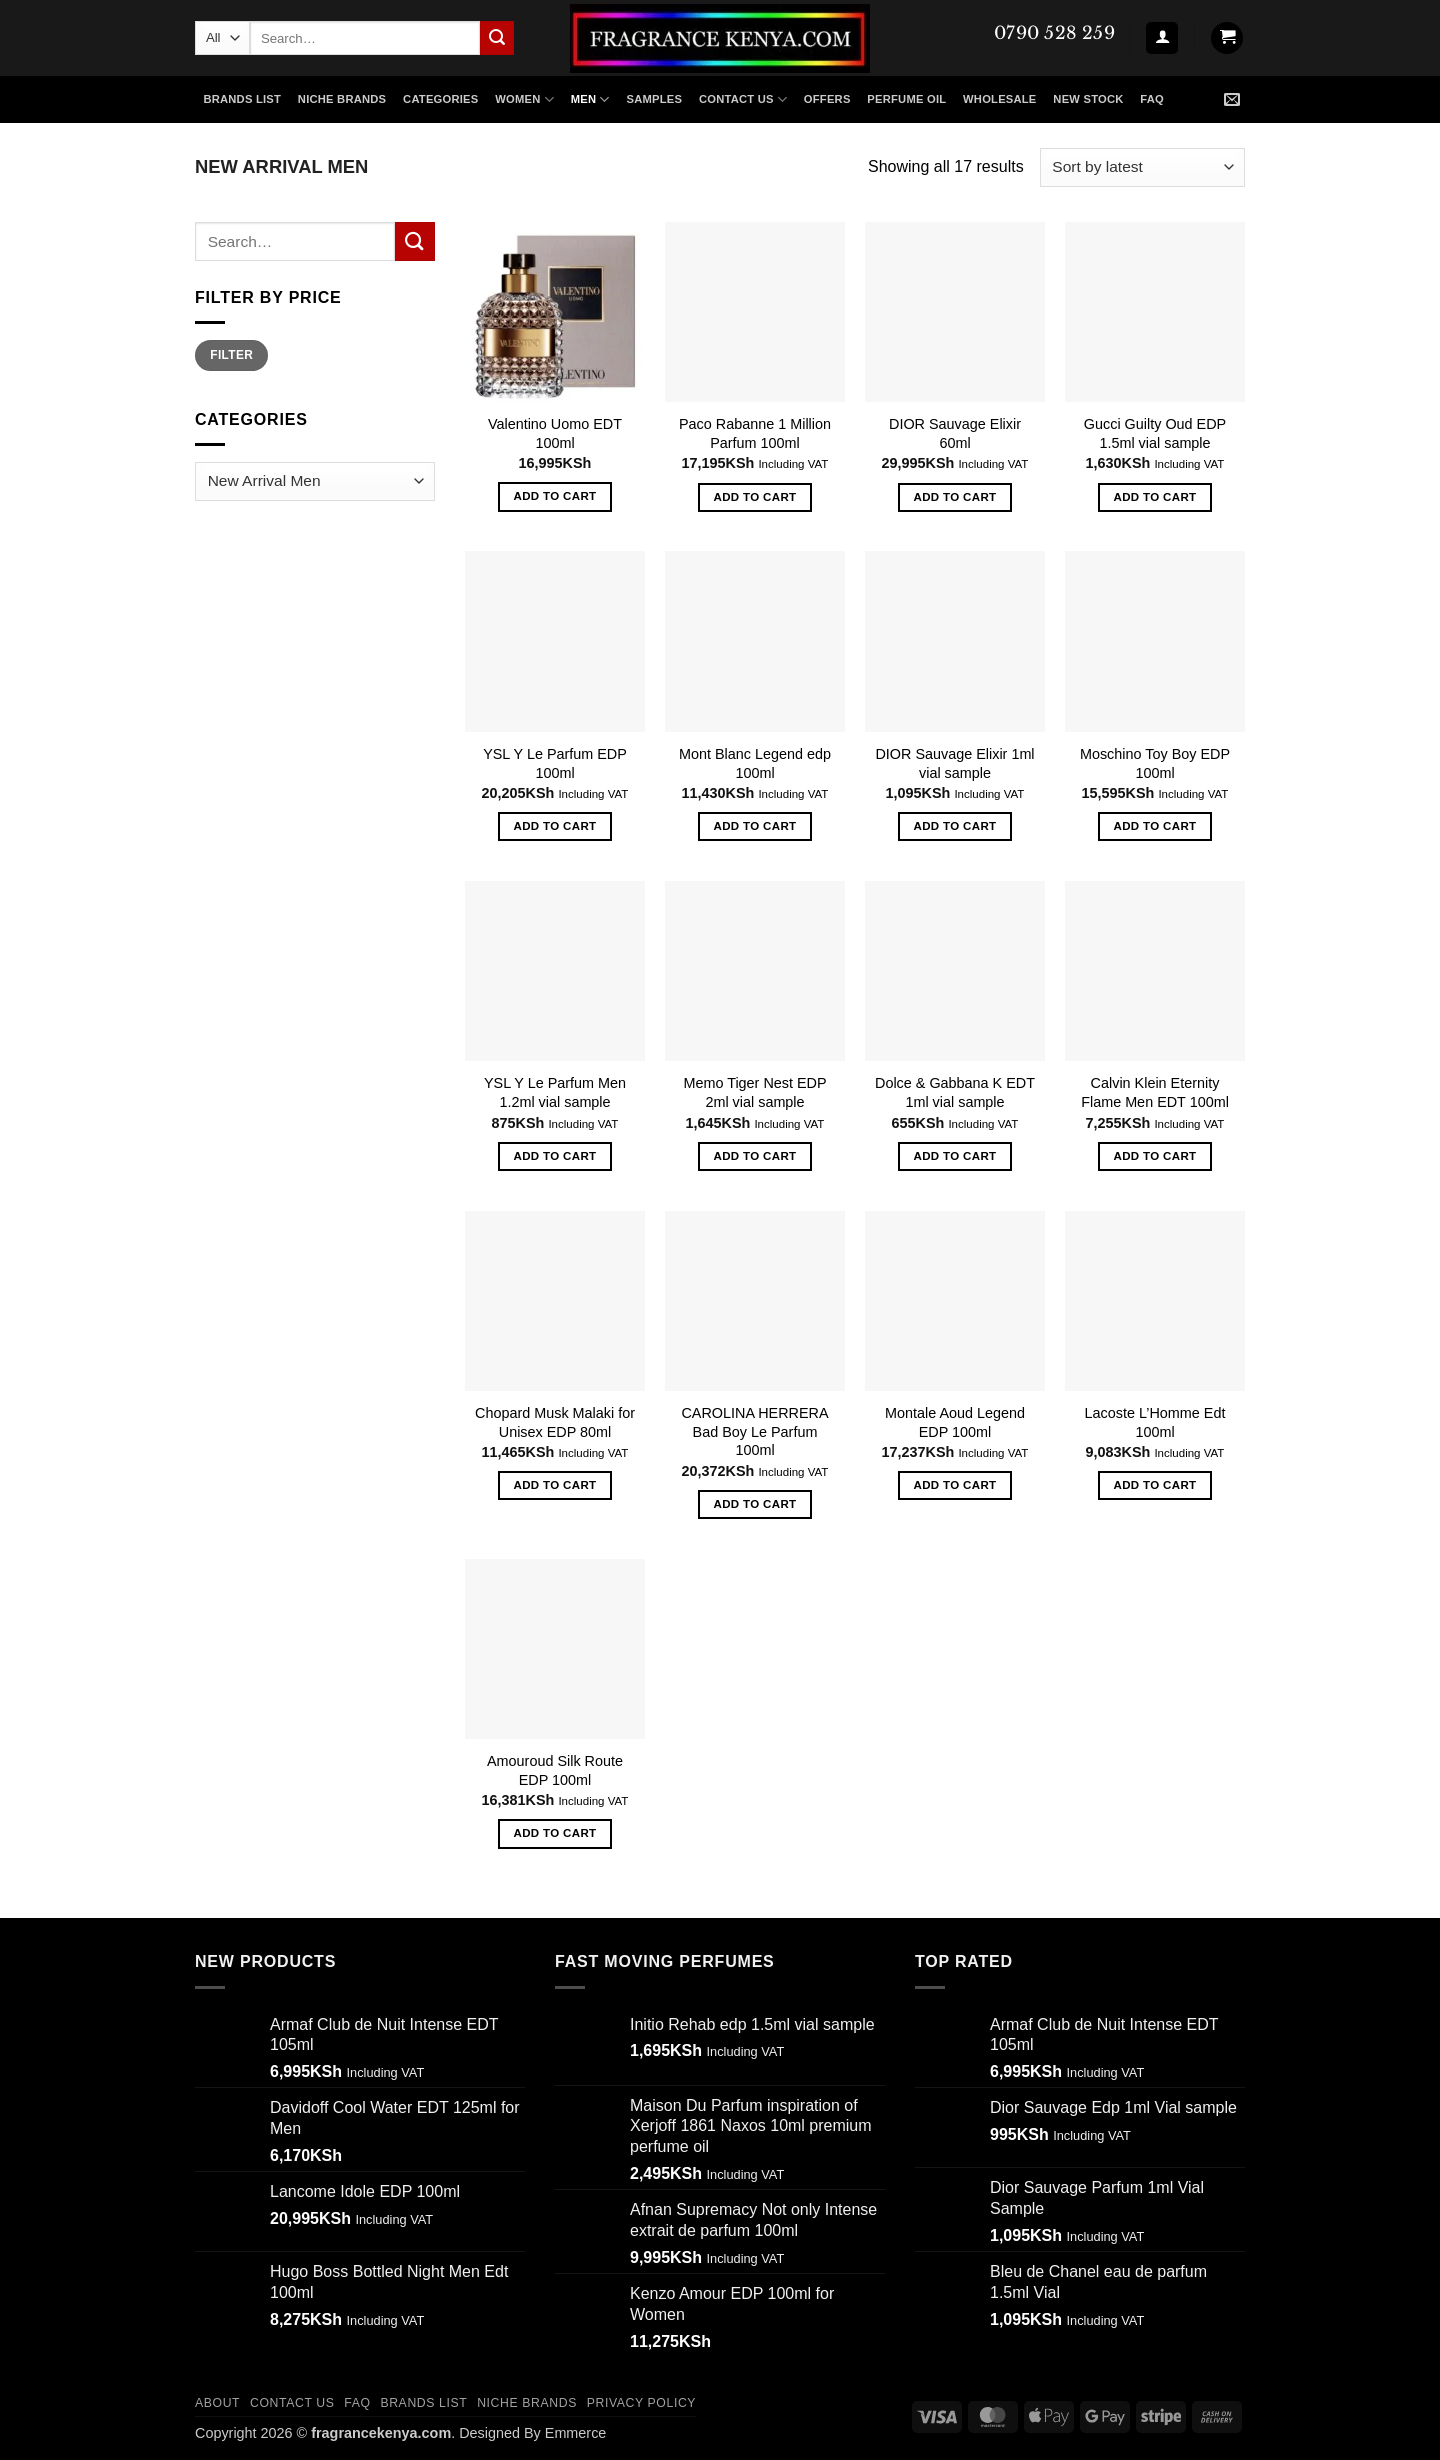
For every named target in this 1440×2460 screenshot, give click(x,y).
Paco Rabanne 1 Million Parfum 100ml (755, 433)
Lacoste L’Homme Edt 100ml (1155, 1422)
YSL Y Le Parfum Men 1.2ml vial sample (555, 1092)
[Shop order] (1142, 167)
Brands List (242, 99)
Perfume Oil (906, 99)
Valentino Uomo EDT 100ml (555, 433)
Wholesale (1000, 99)
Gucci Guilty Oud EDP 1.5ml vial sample (1155, 433)
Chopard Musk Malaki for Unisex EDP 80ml (555, 1422)
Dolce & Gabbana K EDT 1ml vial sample (955, 1092)
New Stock (1088, 99)
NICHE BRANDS (342, 99)
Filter (231, 355)
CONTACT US (292, 2403)
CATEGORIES (440, 99)
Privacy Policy (641, 2403)
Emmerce (576, 2433)
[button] (1162, 38)
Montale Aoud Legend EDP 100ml (955, 1422)
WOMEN (524, 99)
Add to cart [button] (555, 496)
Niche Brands (527, 2403)
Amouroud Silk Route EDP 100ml (555, 1770)
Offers (827, 99)
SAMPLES (654, 99)
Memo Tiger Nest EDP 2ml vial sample (754, 1092)
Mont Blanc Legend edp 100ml (755, 763)
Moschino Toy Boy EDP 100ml (1155, 763)
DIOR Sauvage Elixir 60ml (955, 433)
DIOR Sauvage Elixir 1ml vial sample (954, 763)
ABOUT (217, 2403)
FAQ (1152, 99)
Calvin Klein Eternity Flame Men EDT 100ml (1155, 1092)
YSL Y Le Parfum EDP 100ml (555, 763)
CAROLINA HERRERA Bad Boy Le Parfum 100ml (754, 1431)
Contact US (743, 99)
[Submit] (497, 38)
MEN (590, 99)
